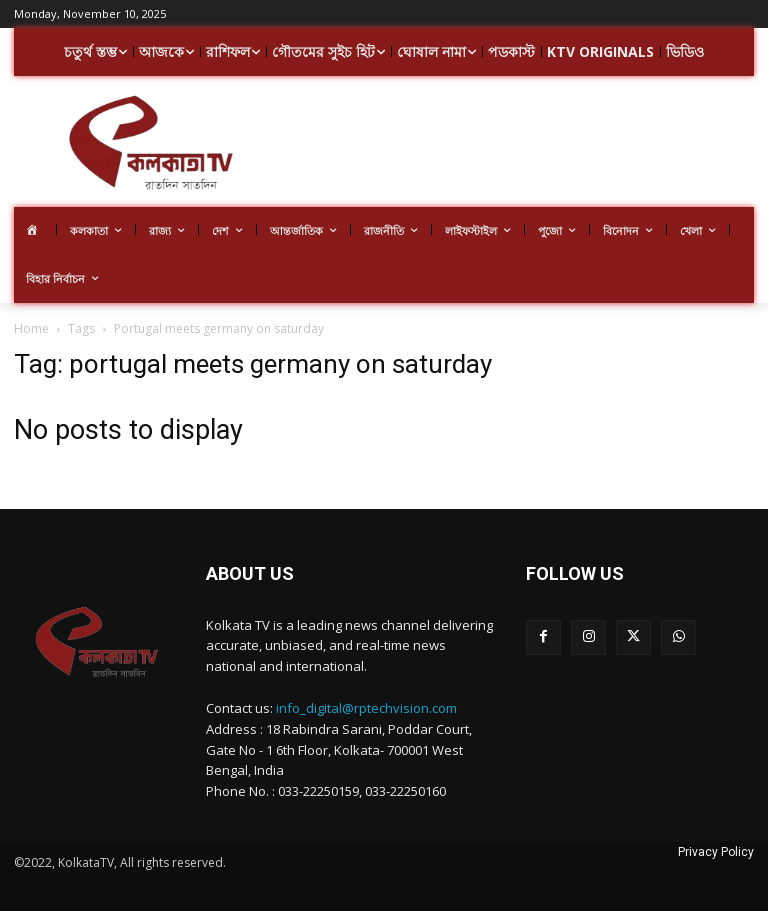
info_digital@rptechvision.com (366, 708)
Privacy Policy (716, 852)
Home (31, 328)
